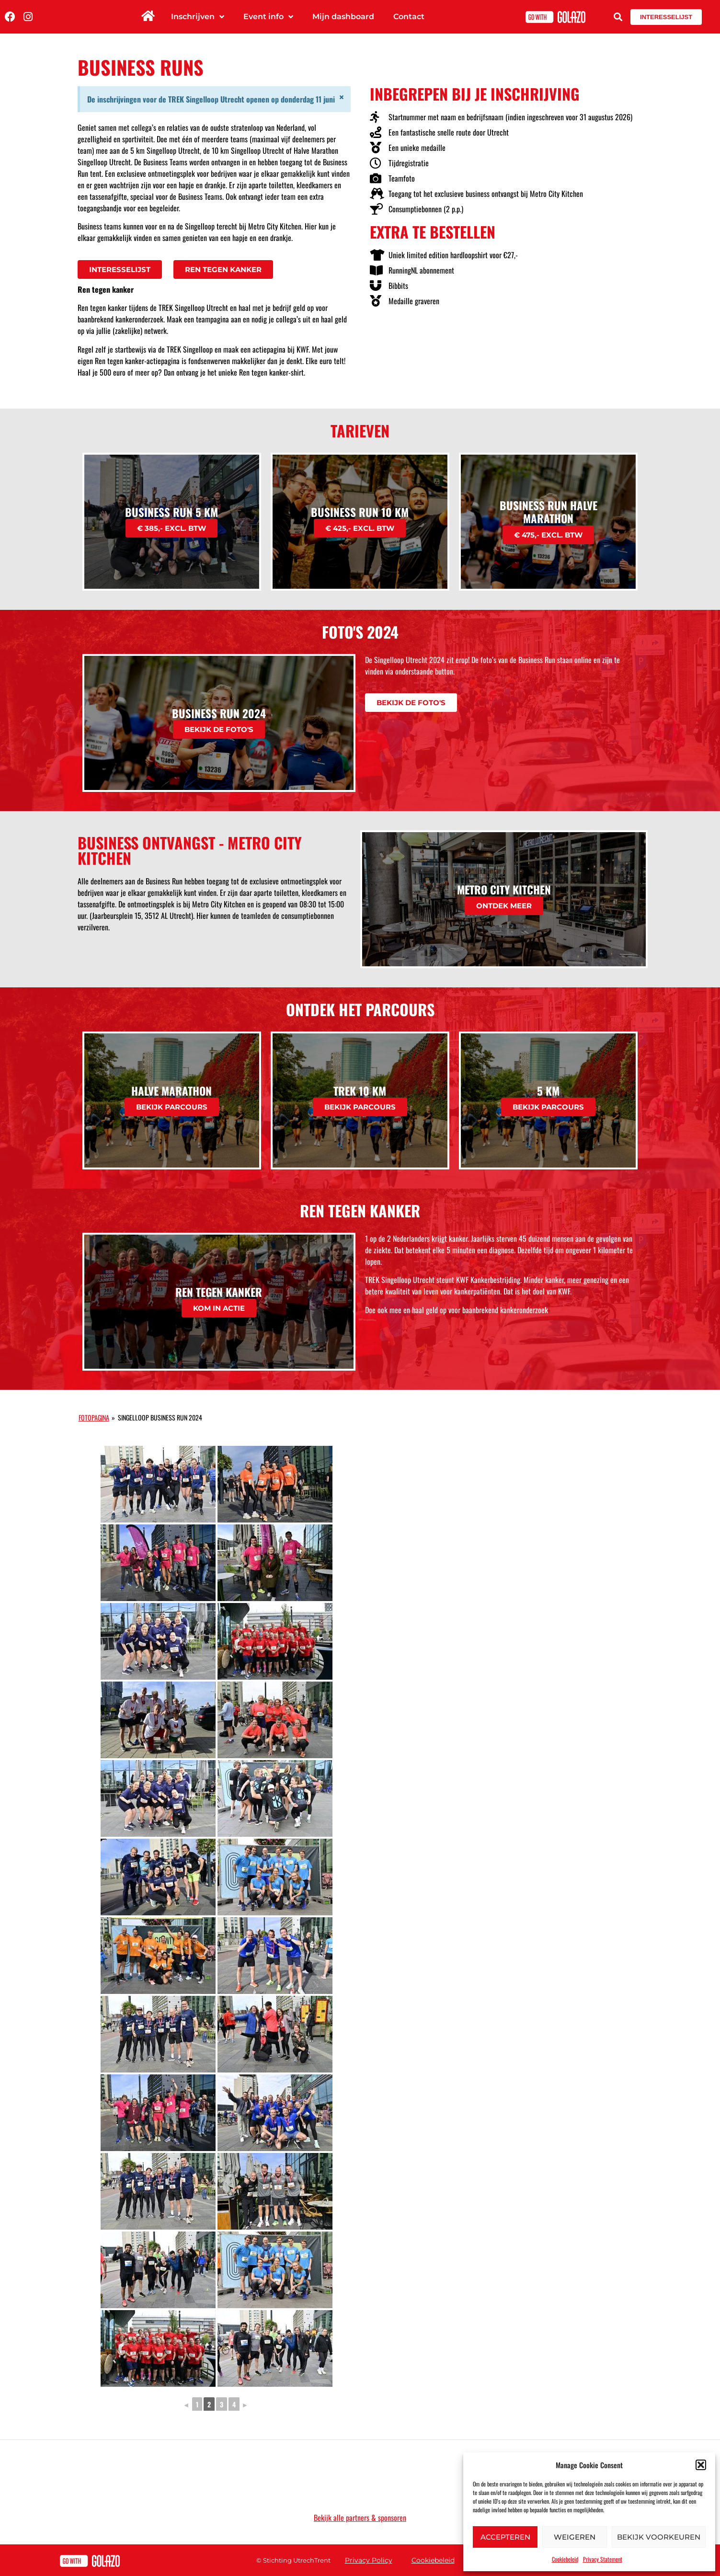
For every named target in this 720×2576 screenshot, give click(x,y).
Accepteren (505, 2537)
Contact (408, 16)
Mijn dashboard (343, 16)
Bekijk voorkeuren (658, 2537)
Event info (268, 16)
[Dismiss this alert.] (341, 97)
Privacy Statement (602, 2559)
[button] (701, 2465)
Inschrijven (197, 16)
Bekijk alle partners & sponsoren (360, 2517)
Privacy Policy (368, 2560)
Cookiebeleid (565, 2559)
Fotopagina (94, 1417)
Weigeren (574, 2537)
